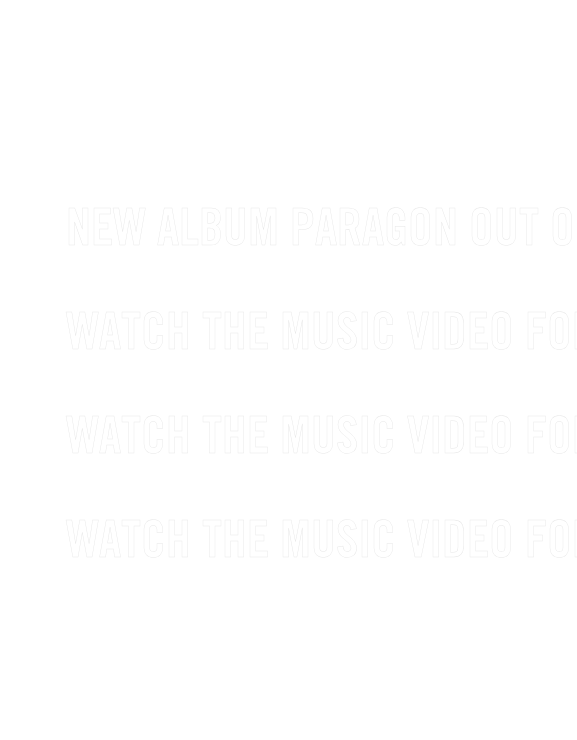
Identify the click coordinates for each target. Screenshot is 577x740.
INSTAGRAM (296, 692)
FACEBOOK (126, 692)
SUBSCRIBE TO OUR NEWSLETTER (348, 100)
